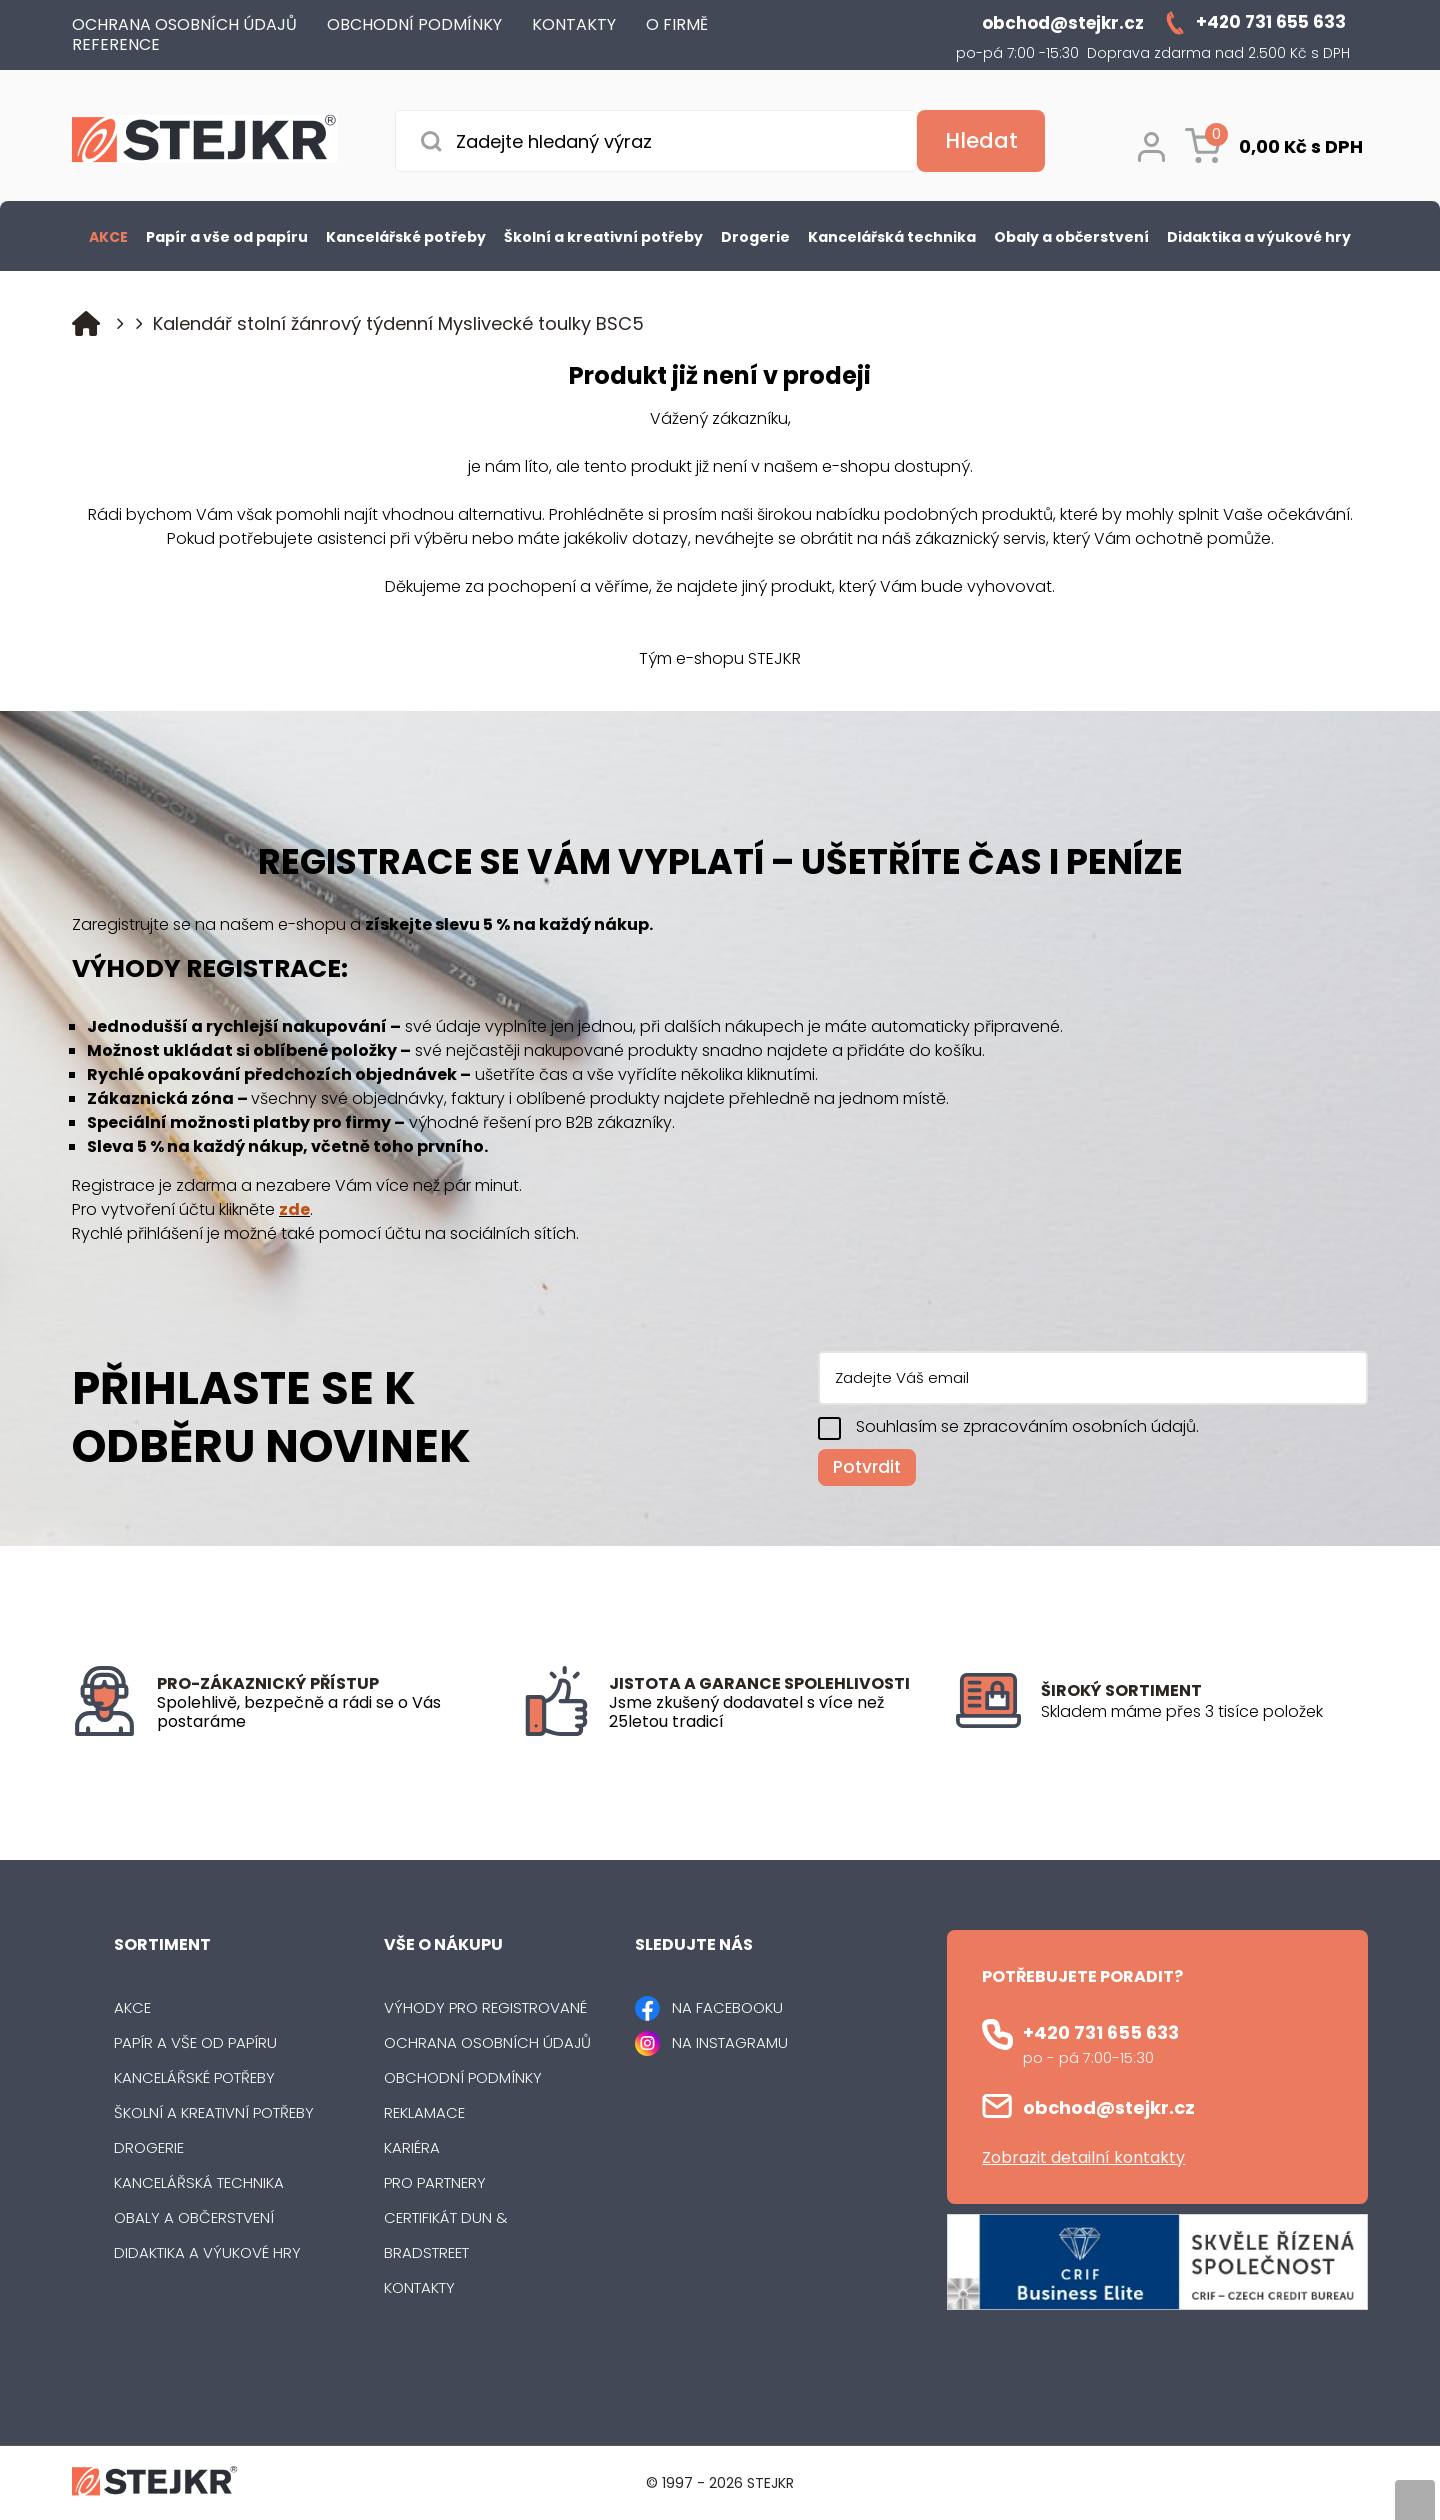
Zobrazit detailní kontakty (1083, 2157)
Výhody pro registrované (485, 2007)
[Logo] (204, 142)
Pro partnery (435, 2182)
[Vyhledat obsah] (981, 141)
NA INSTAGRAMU (730, 2042)
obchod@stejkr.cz (1109, 2107)
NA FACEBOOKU (727, 2007)
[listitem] (1204, 1712)
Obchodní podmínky (463, 2077)
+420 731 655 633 (1101, 2032)
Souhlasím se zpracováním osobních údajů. (1027, 1426)
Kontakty (419, 2287)
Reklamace (424, 2112)
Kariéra (412, 2147)
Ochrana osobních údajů (487, 2042)
